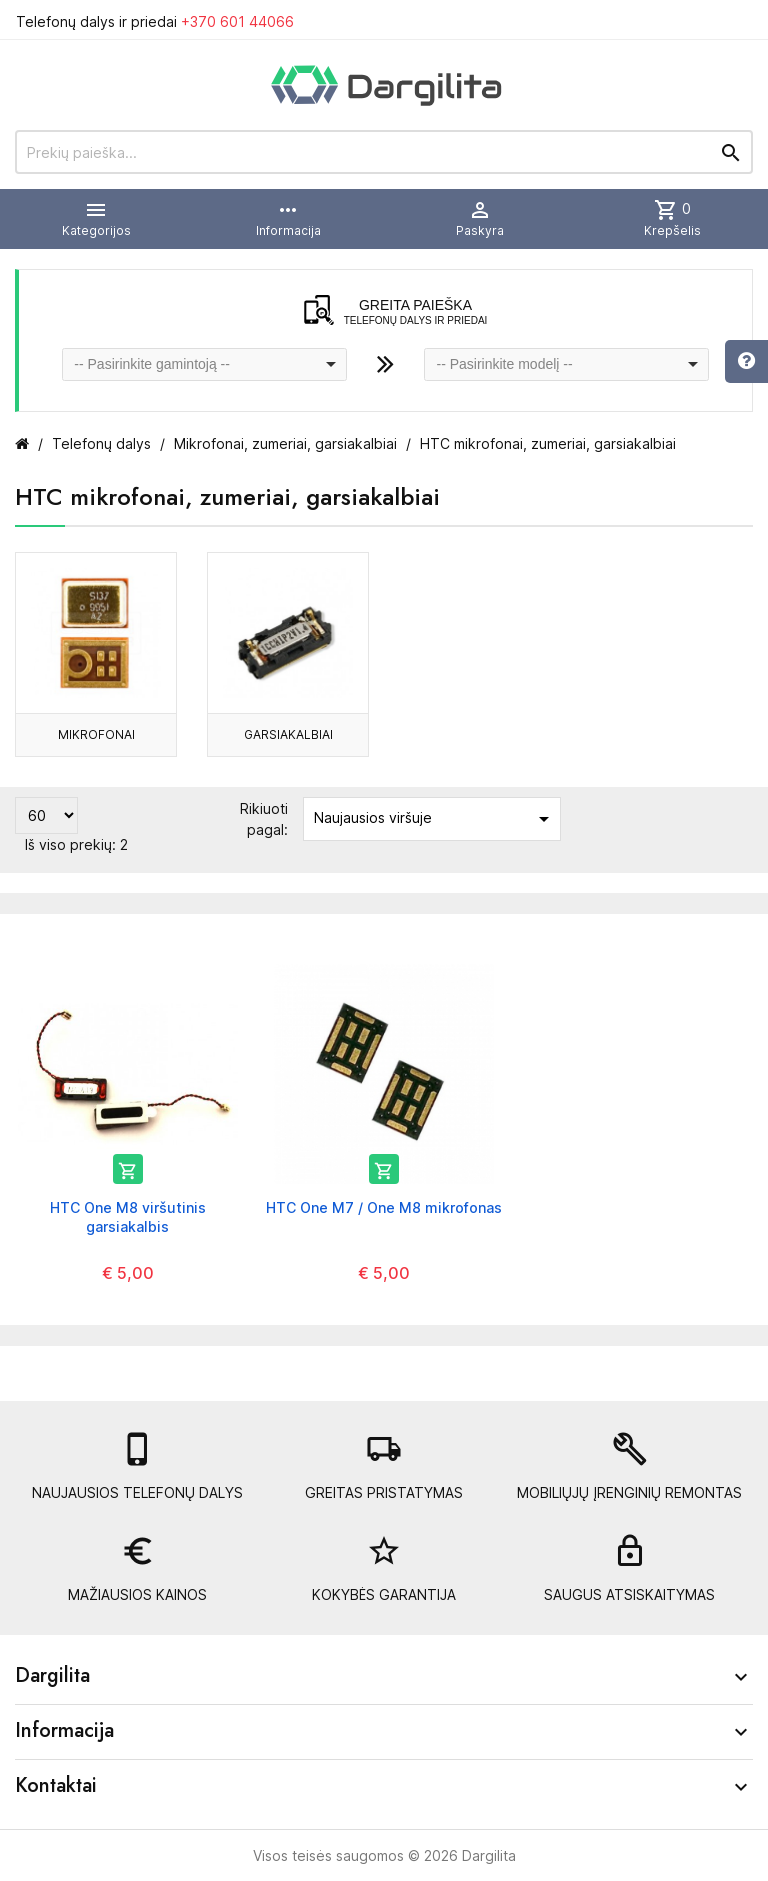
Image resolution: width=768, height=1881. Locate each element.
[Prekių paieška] (384, 152)
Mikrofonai (96, 734)
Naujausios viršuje (435, 819)
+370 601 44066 (237, 21)
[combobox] (204, 364)
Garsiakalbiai (288, 734)
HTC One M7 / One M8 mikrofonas (384, 1207)
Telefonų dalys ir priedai (155, 21)
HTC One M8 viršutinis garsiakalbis (128, 1216)
